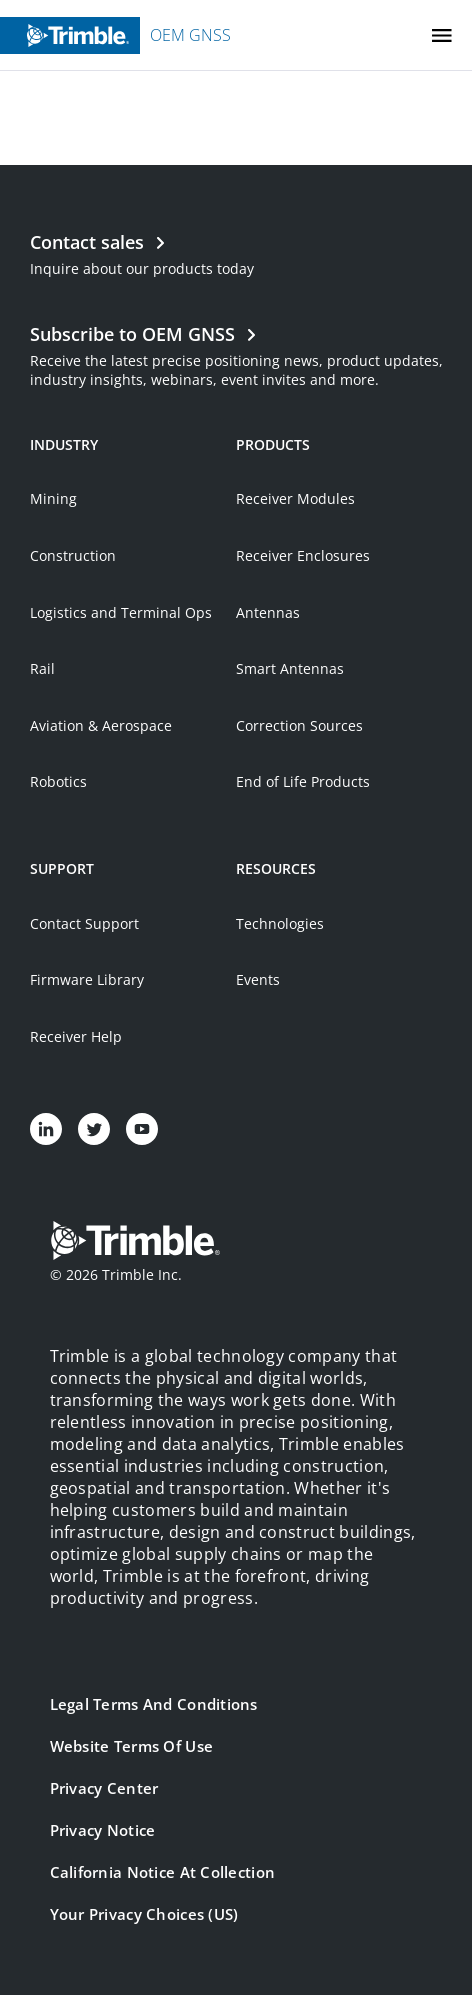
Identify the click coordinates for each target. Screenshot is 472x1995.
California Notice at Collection (163, 1872)
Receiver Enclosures (303, 555)
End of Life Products (303, 781)
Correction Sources (299, 725)
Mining (53, 498)
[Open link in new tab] (236, 354)
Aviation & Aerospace (101, 725)
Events (258, 979)
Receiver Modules (295, 498)
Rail (42, 668)
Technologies (280, 923)
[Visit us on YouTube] (142, 1129)
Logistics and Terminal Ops (121, 612)
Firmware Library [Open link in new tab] (87, 979)
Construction (73, 555)
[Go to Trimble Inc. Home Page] (135, 1243)
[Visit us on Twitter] (94, 1129)
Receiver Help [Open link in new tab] (76, 1036)
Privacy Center (104, 1788)
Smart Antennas (290, 668)
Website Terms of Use (132, 1746)
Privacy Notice (103, 1830)
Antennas (268, 612)
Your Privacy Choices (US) (144, 1914)
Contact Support (84, 923)
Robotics (58, 781)
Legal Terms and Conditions (154, 1704)
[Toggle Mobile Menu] (442, 35)
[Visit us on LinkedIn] (46, 1129)
